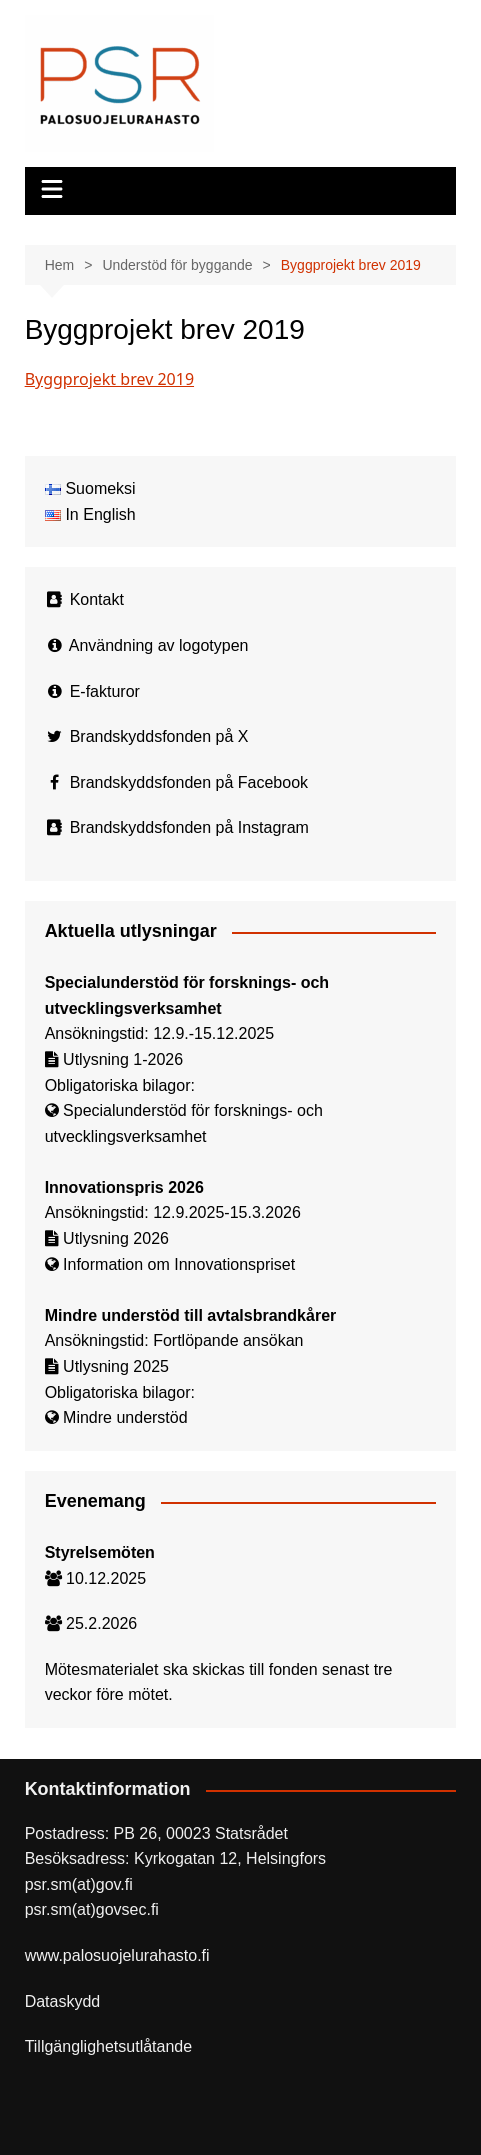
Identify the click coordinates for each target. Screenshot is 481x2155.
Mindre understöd (125, 1417)
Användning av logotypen (159, 645)
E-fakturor (105, 691)
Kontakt (97, 599)
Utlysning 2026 (116, 1238)
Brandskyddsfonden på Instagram (189, 827)
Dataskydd (63, 2001)
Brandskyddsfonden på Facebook (189, 782)
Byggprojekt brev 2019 (109, 379)
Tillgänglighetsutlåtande (109, 2046)
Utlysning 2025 (116, 1366)
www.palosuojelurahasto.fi (117, 1955)
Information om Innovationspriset (179, 1264)
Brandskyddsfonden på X (159, 736)
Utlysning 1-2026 (123, 1059)
